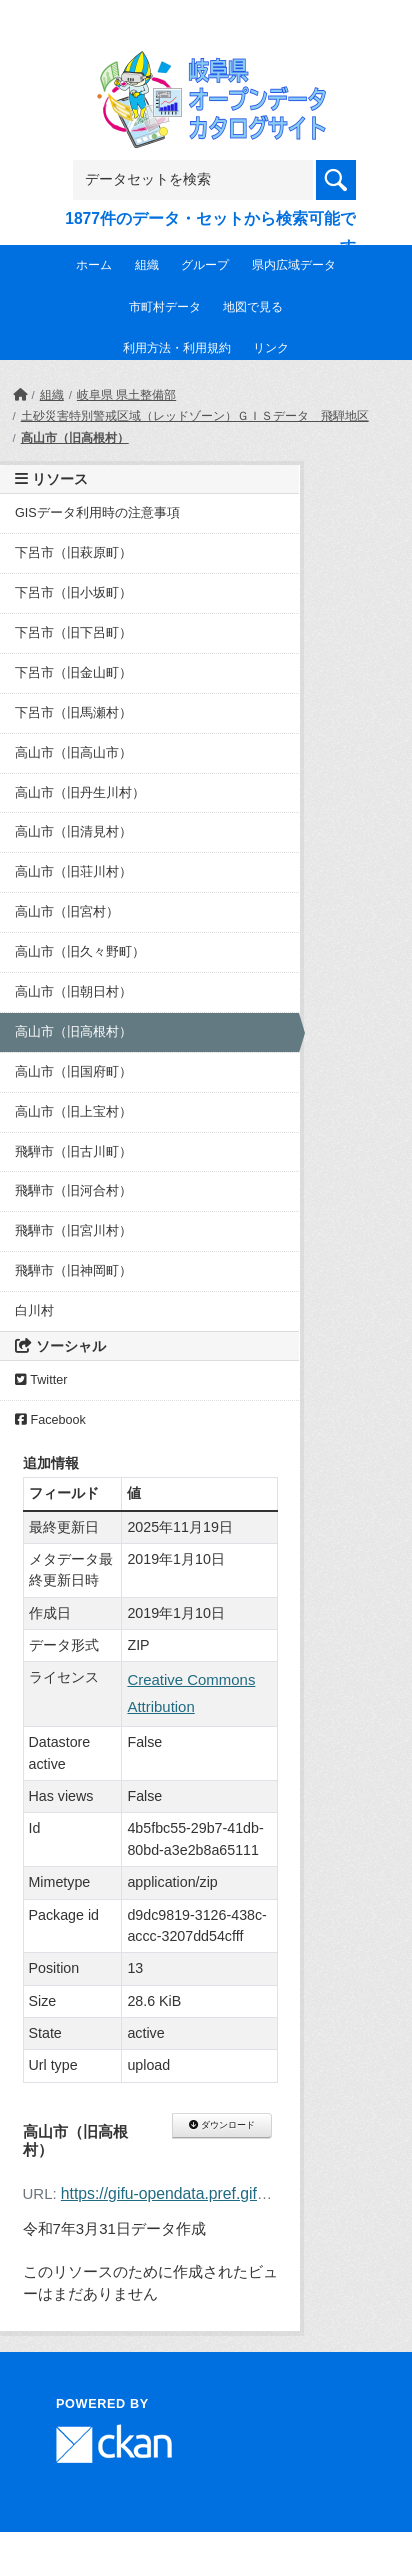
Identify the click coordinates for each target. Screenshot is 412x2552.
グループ (205, 265)
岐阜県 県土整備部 (126, 395)
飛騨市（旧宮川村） (73, 1231)
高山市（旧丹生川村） (80, 793)
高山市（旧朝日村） (73, 992)
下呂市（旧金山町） (73, 673)
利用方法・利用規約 (177, 348)
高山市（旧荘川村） (73, 872)
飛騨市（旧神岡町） (73, 1271)
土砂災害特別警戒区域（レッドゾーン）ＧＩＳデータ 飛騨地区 (195, 416)
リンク (271, 348)
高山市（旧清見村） (73, 832)
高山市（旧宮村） (67, 912)
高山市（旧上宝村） (73, 1112)
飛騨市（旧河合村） (73, 1191)
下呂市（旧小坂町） (73, 593)
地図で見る (253, 307)
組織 (147, 265)
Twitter (41, 1380)
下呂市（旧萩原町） (73, 553)
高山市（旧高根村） (75, 438)
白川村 (34, 1311)
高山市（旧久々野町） (80, 952)
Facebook (50, 1420)
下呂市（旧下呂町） (73, 633)
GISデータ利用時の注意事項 (97, 513)
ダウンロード (221, 2125)
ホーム (94, 265)
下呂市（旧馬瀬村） (73, 713)
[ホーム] (20, 395)
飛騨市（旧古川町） (73, 1152)
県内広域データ (294, 265)
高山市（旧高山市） (73, 753)
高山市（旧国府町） (73, 1072)
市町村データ (165, 307)
